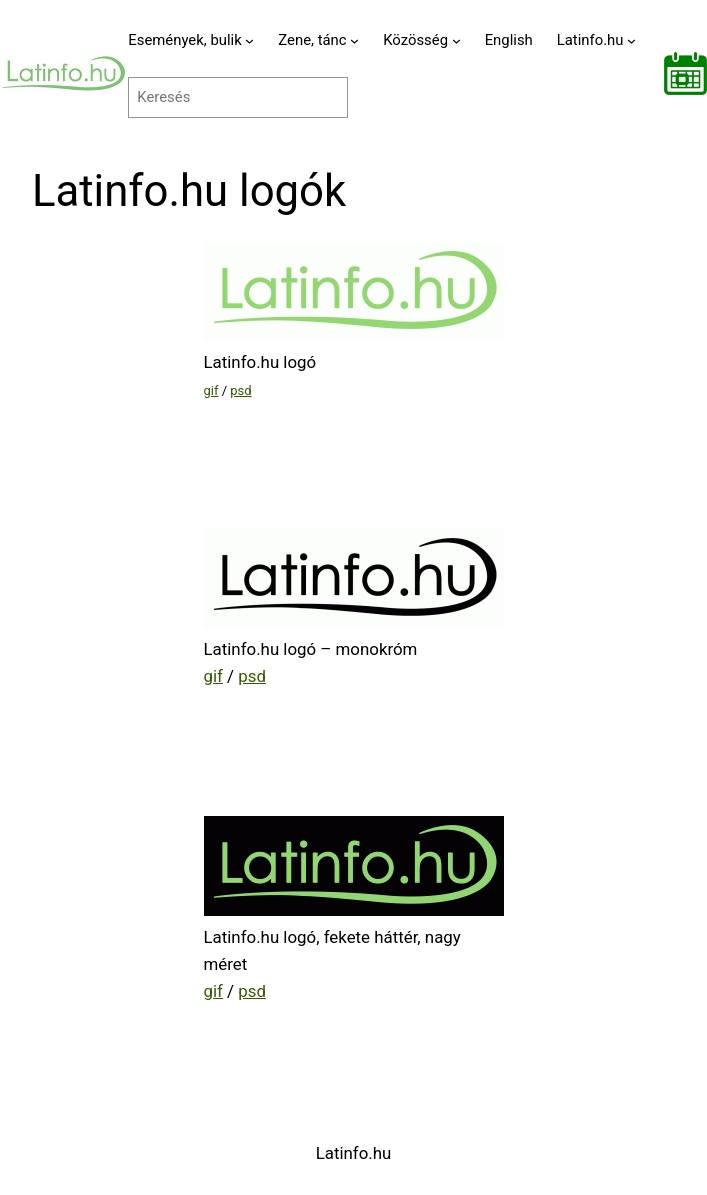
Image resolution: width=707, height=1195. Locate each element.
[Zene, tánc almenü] (354, 40)
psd (240, 390)
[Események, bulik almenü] (249, 40)
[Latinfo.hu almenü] (631, 40)
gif (211, 390)
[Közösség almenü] (456, 40)
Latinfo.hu (354, 1153)
